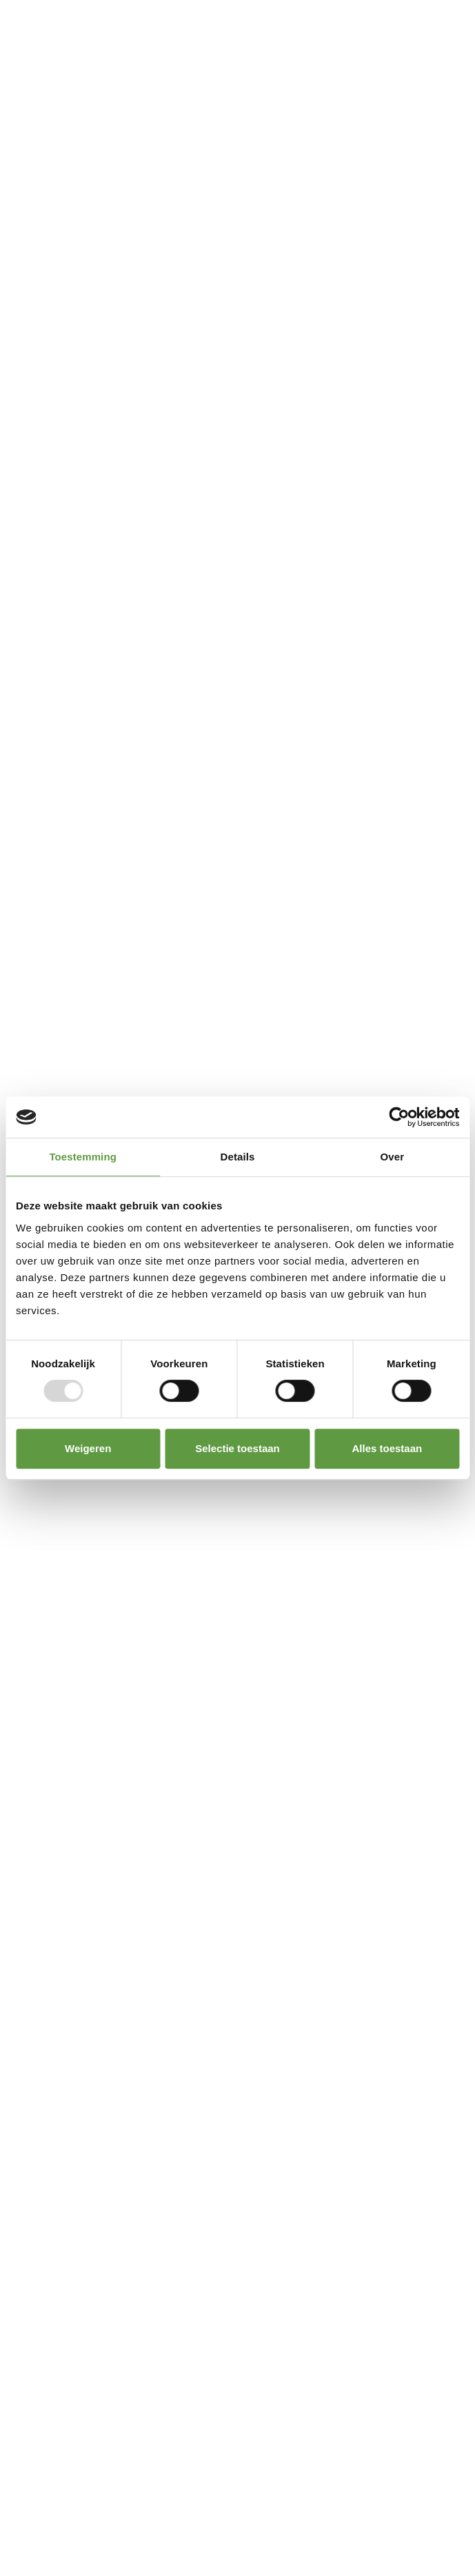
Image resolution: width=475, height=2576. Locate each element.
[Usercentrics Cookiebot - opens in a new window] (398, 1117)
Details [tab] (238, 1157)
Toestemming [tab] (83, 1157)
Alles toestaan (387, 1448)
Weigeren (88, 1448)
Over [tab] (393, 1157)
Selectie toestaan (237, 1448)
